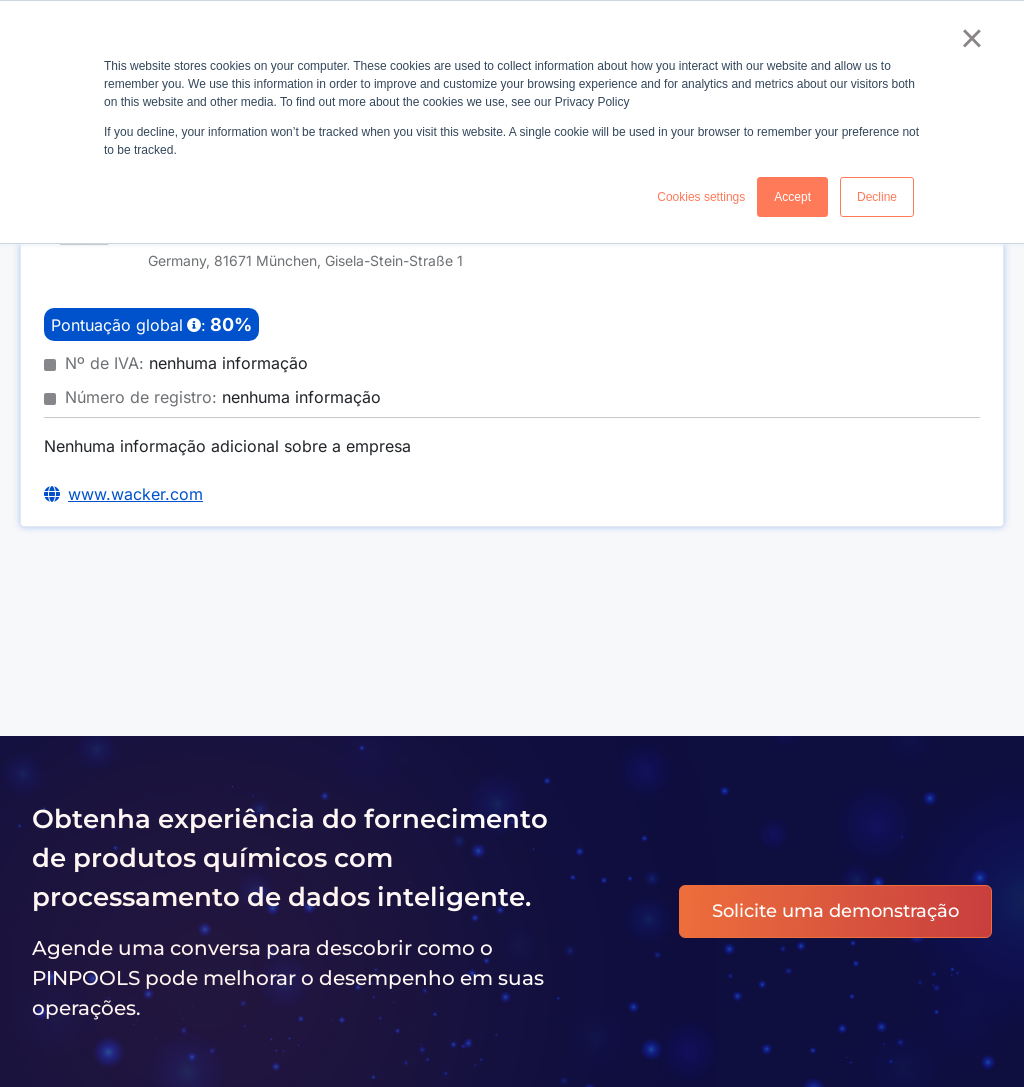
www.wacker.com (135, 494)
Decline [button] (877, 197)
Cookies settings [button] (701, 197)
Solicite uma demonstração (835, 911)
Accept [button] (792, 197)
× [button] (971, 38)
